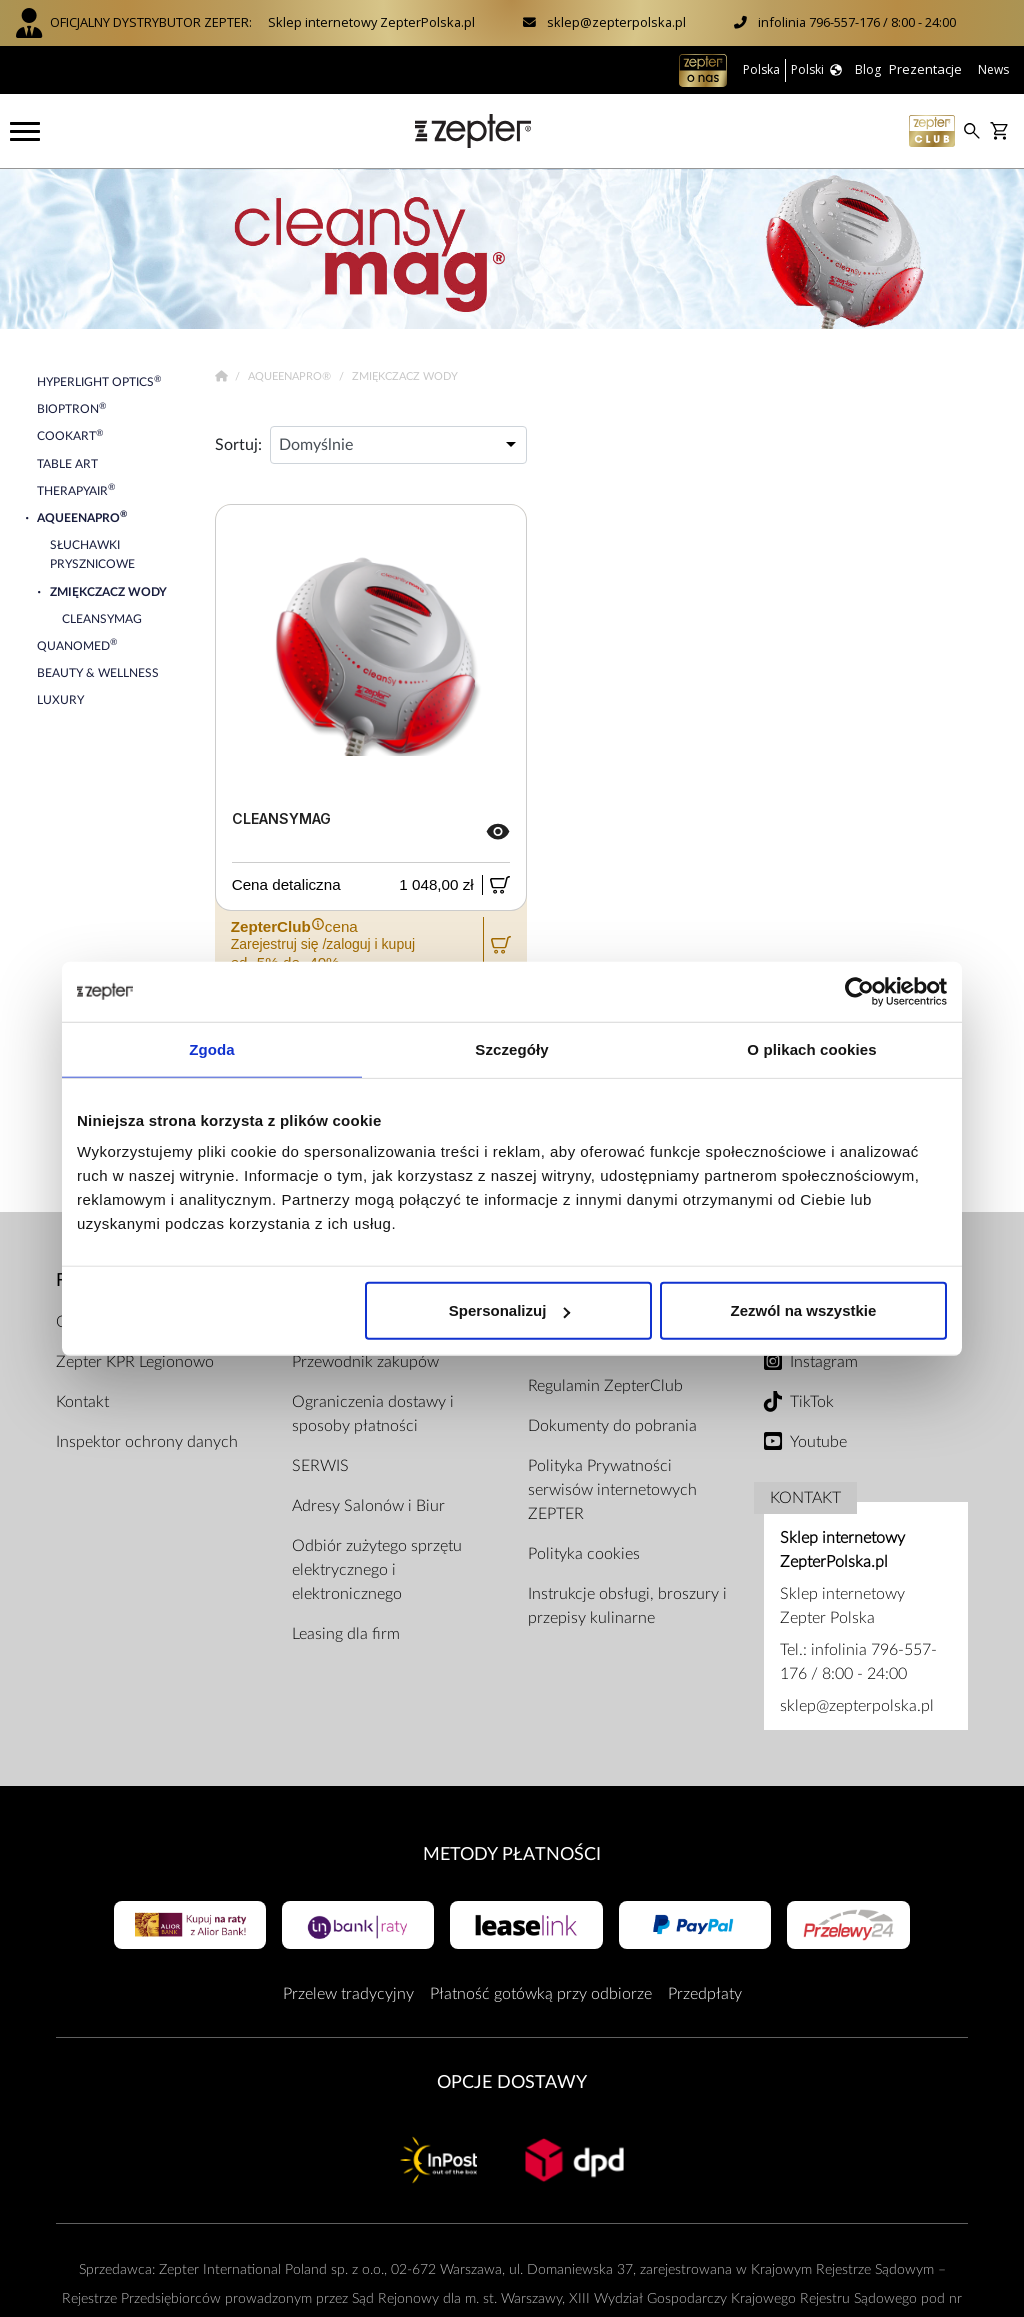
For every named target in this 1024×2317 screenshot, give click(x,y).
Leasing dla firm (346, 1634)
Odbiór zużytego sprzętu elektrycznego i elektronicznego (377, 1570)
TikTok (812, 1402)
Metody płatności (512, 1854)
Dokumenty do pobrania (612, 1426)
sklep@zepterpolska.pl (616, 22)
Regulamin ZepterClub (605, 1386)
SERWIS (320, 1466)
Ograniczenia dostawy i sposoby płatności (373, 1414)
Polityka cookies (584, 1554)
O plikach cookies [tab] (811, 1048)
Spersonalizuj (510, 1310)
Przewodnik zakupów (365, 1362)
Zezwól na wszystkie (804, 1310)
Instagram (824, 1362)
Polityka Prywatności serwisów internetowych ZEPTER (612, 1490)
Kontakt (82, 1402)
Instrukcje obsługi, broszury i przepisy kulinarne (627, 1606)
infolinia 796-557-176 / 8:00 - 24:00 (857, 22)
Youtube (818, 1442)
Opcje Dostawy (512, 2082)
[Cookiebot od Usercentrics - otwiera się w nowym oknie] (859, 991)
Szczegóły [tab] (511, 1048)
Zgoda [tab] (212, 1048)
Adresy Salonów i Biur (368, 1506)
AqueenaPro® (291, 376)
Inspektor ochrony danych (147, 1442)
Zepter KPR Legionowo (135, 1362)
